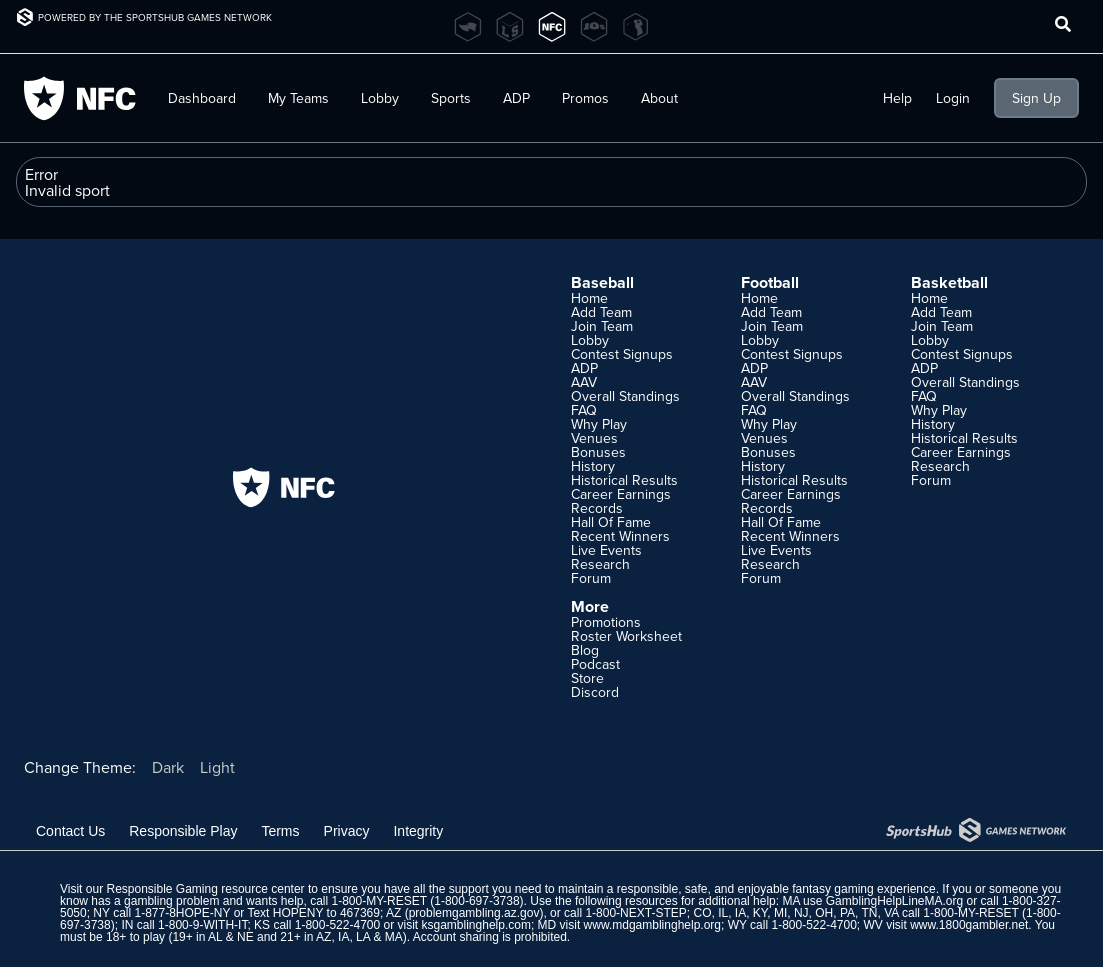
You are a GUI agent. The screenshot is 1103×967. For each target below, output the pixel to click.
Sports (451, 98)
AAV (584, 382)
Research (600, 564)
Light (217, 767)
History (593, 466)
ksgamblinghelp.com (476, 925)
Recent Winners (620, 536)
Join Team (602, 326)
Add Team (601, 312)
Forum (591, 578)
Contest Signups (622, 354)
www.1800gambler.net (969, 925)
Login (953, 98)
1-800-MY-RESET (379, 901)
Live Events (606, 550)
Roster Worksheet (626, 636)
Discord (595, 692)
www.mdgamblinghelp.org (652, 925)
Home (589, 298)
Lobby (380, 98)
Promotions (606, 622)
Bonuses (598, 452)
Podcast (595, 664)
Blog (585, 650)
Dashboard (202, 98)
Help (897, 98)
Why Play (599, 424)
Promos (585, 98)
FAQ (584, 410)
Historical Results (624, 480)
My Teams (298, 98)
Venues (594, 438)
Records (597, 508)
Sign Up (1036, 98)
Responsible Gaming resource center (205, 889)
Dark (168, 767)
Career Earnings (621, 494)
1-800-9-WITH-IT (202, 925)
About (659, 98)
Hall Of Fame (611, 522)
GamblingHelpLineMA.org (894, 901)
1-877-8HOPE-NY (183, 913)
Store (587, 678)
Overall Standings (625, 396)
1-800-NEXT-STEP (635, 913)
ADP (516, 98)
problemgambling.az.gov (474, 913)
